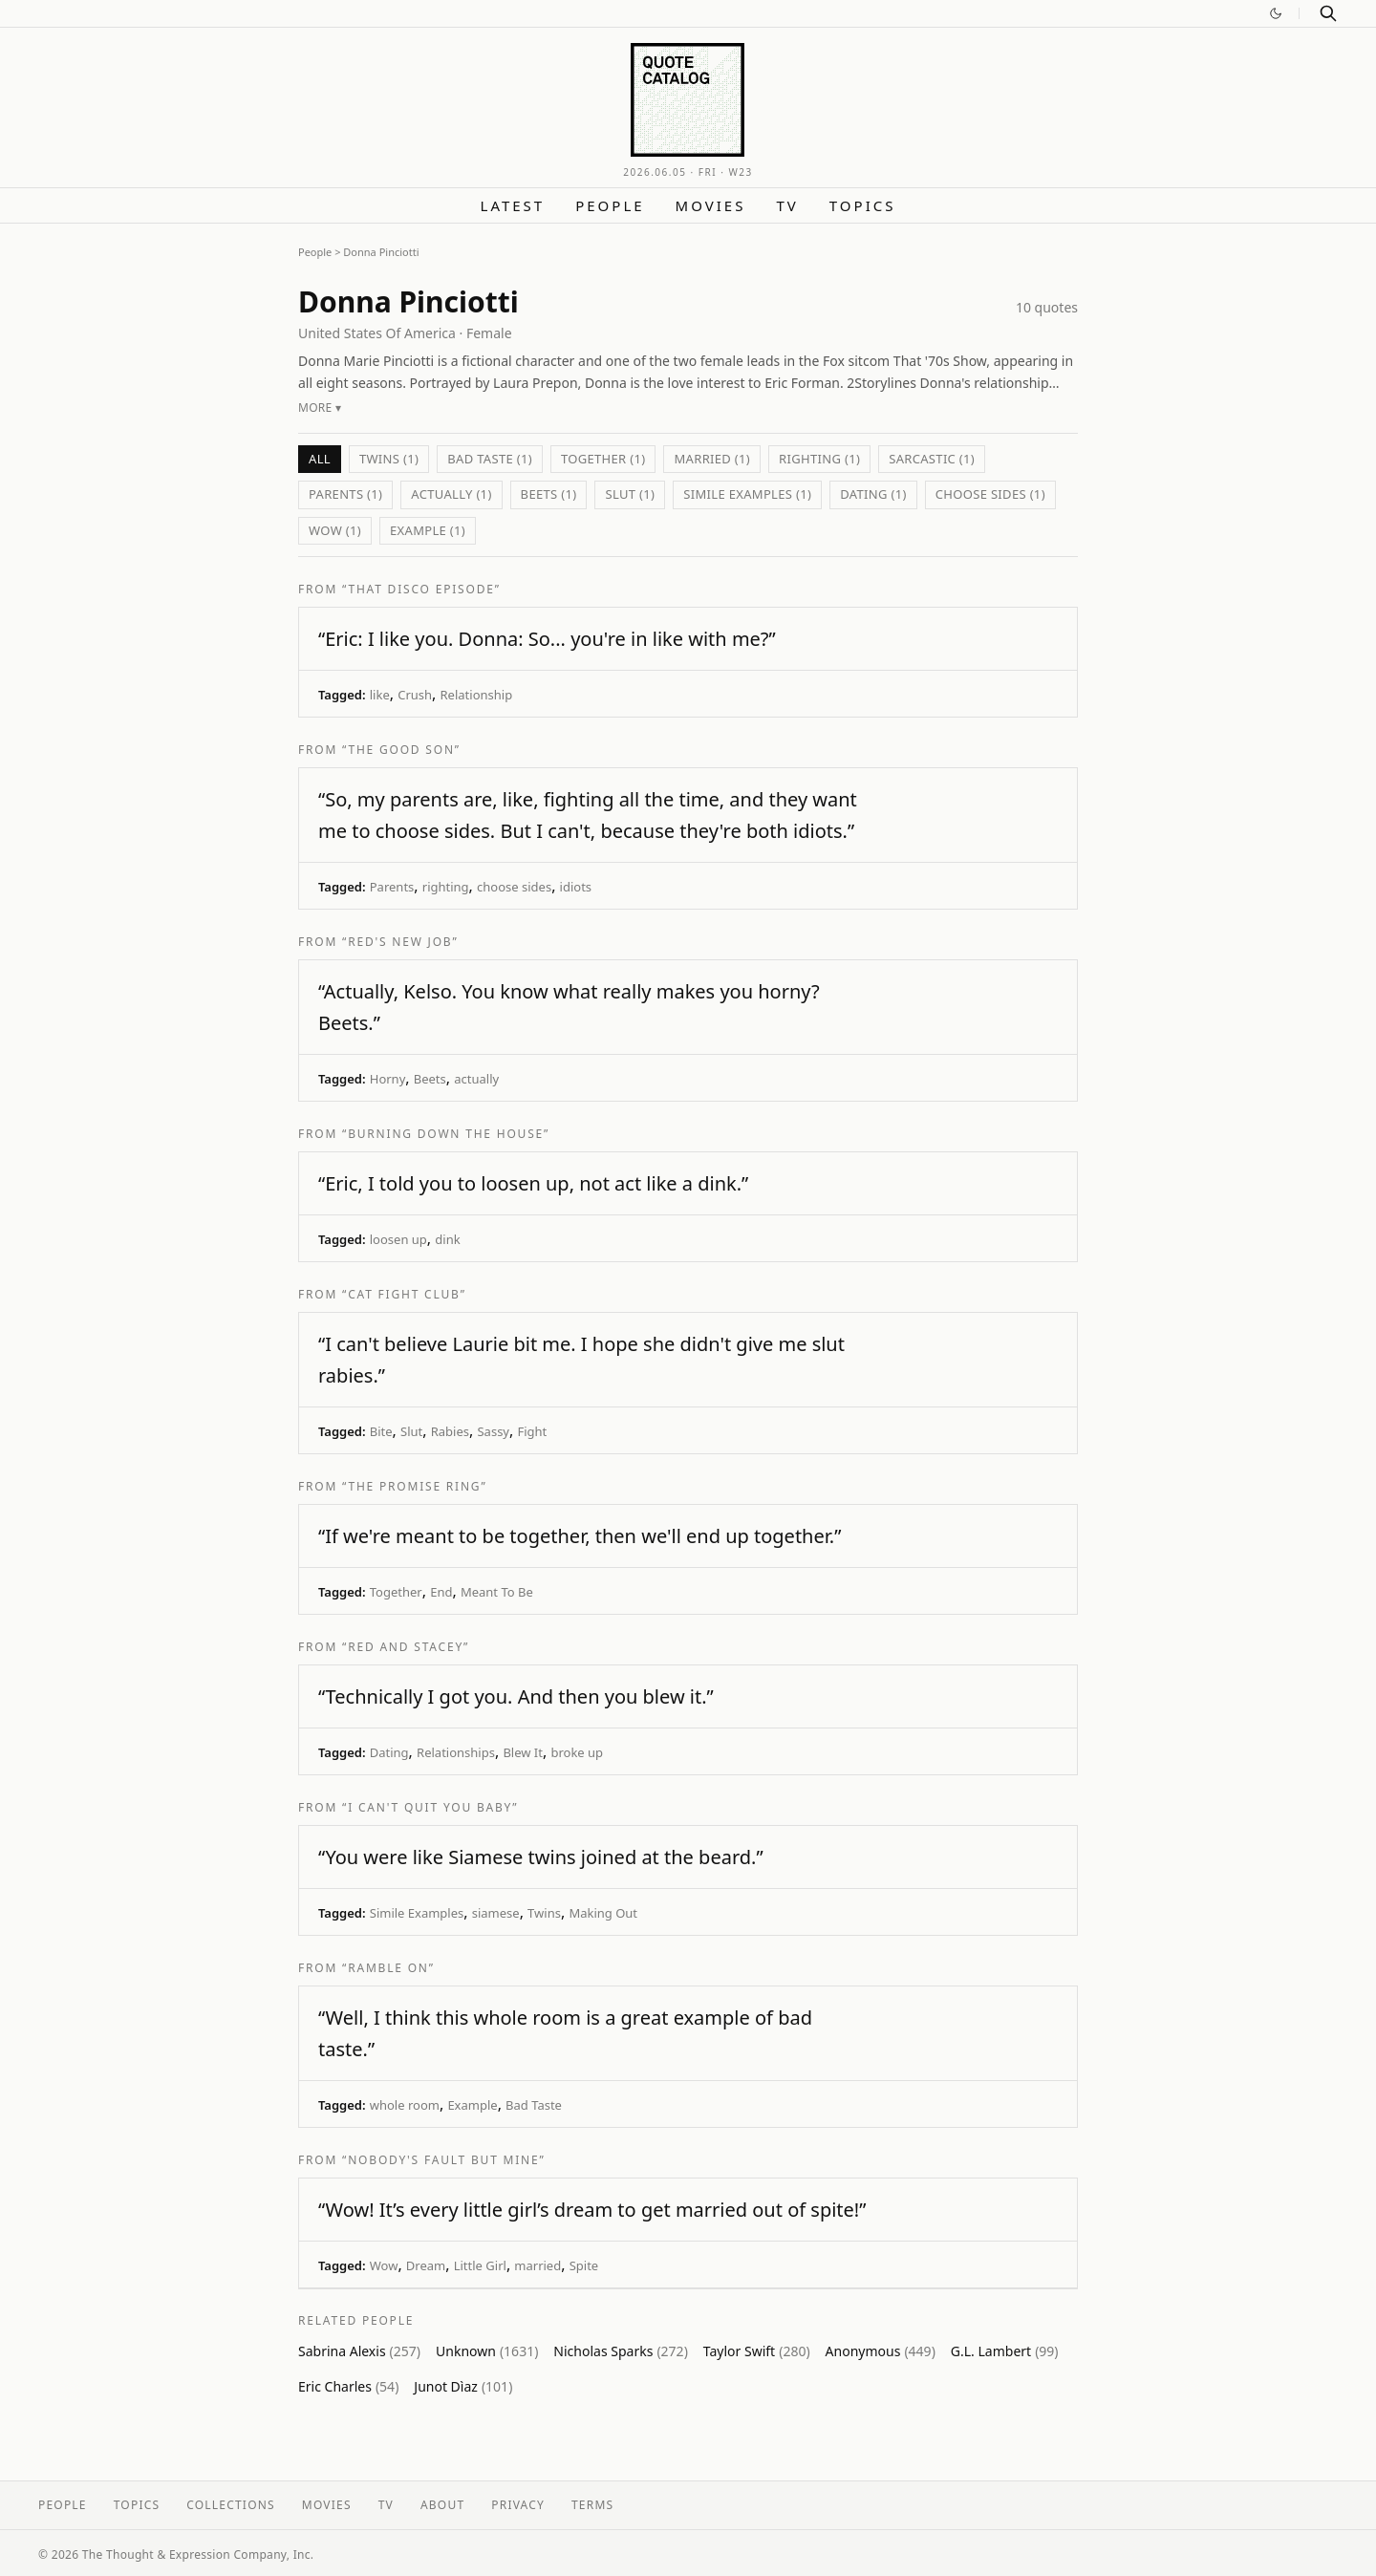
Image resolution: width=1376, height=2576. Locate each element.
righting (445, 886)
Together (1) (603, 458)
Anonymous (880, 2351)
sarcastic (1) (932, 458)
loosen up (398, 1239)
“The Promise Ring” (414, 1486)
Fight (532, 1431)
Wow (384, 2265)
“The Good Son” (401, 749)
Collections (230, 2505)
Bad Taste (533, 2105)
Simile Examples (417, 1912)
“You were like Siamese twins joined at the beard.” (540, 1857)
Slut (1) (630, 494)
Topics (862, 205)
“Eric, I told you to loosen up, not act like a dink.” (533, 1183)
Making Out (603, 1912)
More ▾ (319, 407)
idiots (576, 886)
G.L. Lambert (1005, 2351)
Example (472, 2105)
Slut (411, 1431)
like (380, 694)
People (609, 205)
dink (447, 1239)
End (441, 1591)
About (442, 2505)
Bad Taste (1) (489, 458)
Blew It (523, 1752)
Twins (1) (389, 458)
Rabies (450, 1431)
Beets (430, 1078)
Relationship (477, 694)
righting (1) (819, 458)
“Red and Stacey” (405, 1647)
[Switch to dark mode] (1275, 13)
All (320, 458)
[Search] (1328, 13)
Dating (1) (873, 494)
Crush (415, 694)
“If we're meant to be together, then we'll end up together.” (579, 1536)
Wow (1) (335, 530)
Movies (711, 205)
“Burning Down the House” (445, 1134)
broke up (576, 1752)
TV (787, 205)
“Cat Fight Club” (404, 1294)
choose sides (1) (990, 494)
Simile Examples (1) (747, 494)
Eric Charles (348, 2386)
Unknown (487, 2351)
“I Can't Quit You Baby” (430, 1807)
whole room (405, 2105)
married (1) (712, 458)
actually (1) (451, 494)
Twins (544, 1912)
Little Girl (480, 2265)
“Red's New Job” (400, 942)
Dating (389, 1752)
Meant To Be (497, 1591)
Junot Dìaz (463, 2386)
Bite (381, 1431)
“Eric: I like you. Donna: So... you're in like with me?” (547, 639)
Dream (425, 2265)
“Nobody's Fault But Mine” (444, 2160)
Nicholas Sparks (620, 2351)
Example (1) (427, 530)
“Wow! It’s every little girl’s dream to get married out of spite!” (592, 2209)
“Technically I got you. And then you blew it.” (516, 1696)
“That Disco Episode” (421, 589)
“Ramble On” (388, 1968)
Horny (388, 1078)
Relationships (456, 1752)
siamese (496, 1912)
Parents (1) (345, 494)
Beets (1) (549, 494)
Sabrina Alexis (359, 2351)
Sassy (493, 1431)
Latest (513, 205)
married (537, 2265)
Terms (592, 2505)
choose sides (514, 886)
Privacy (518, 2505)
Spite (584, 2265)
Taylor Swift (756, 2351)
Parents (392, 886)
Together (396, 1591)
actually (476, 1078)
